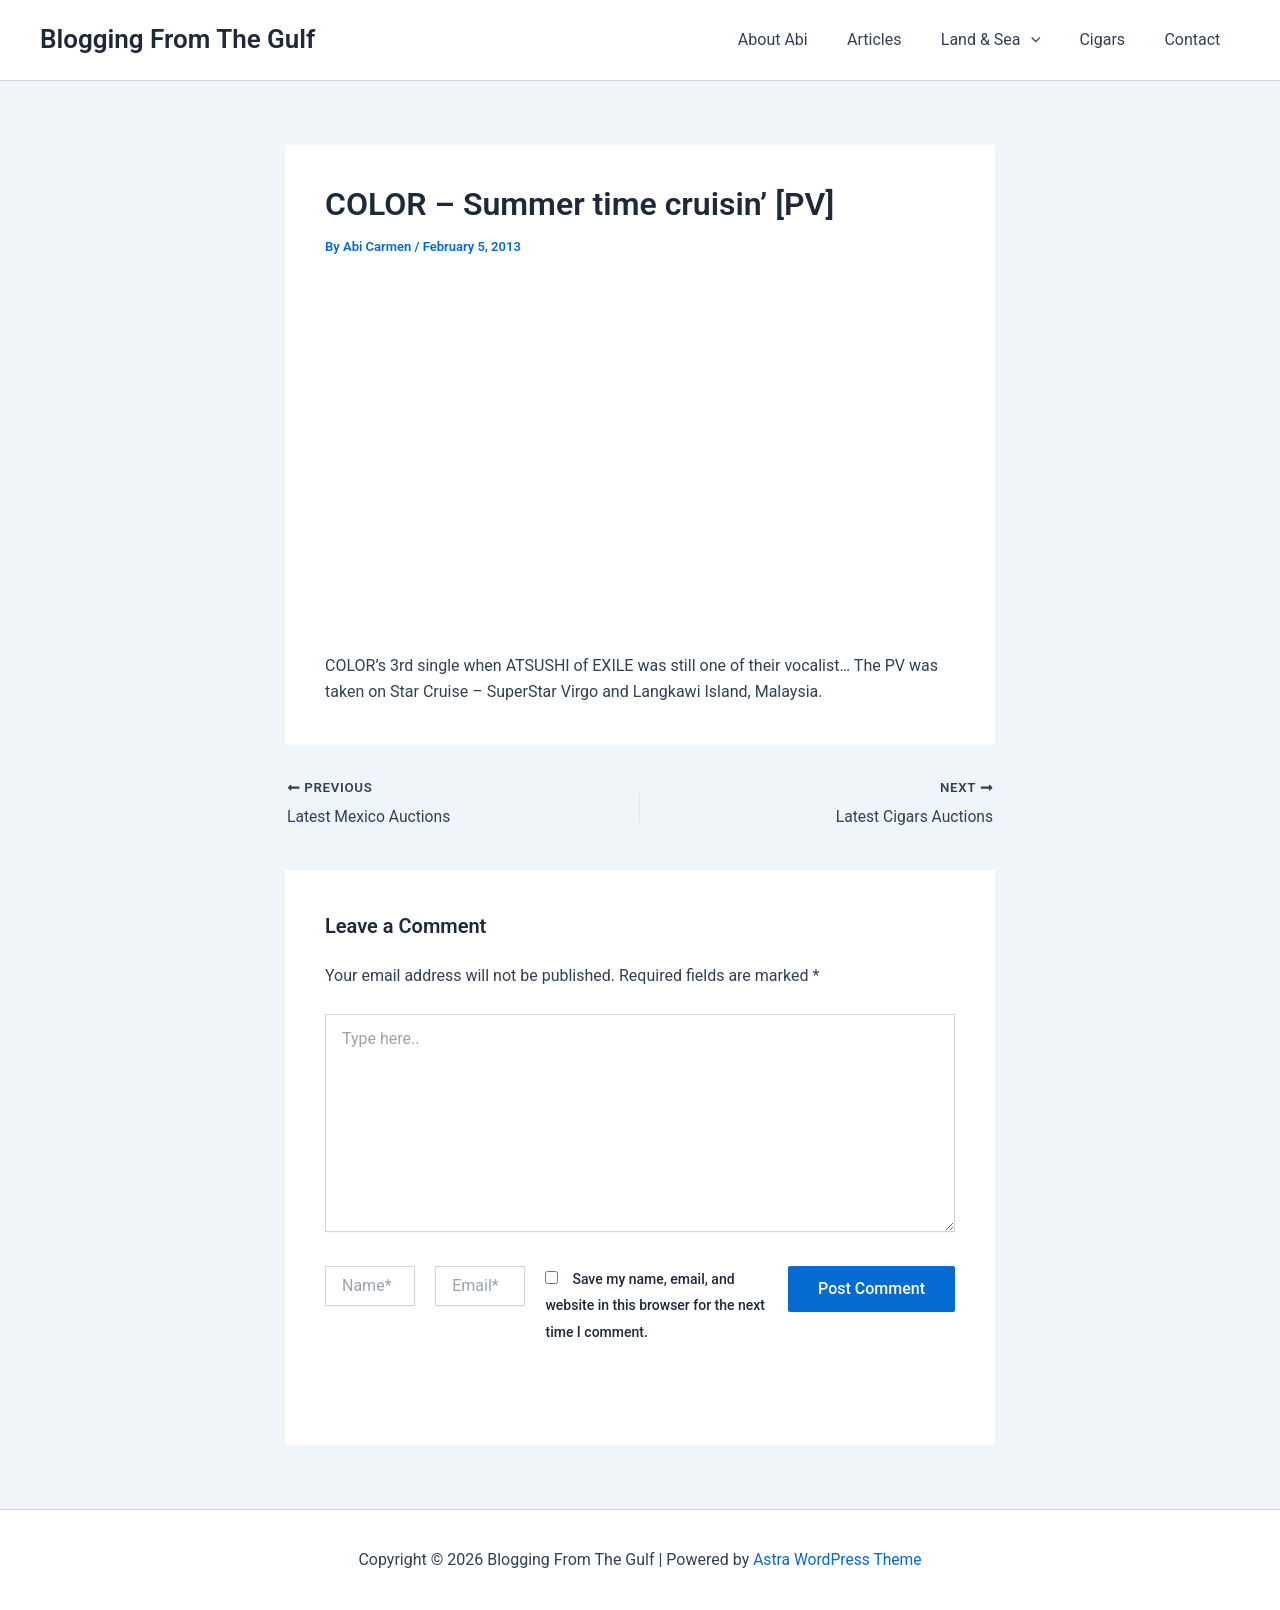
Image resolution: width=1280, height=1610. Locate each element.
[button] (1049, 40)
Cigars (1113, 39)
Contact (1196, 39)
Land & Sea (1008, 40)
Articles (900, 39)
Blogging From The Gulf (177, 39)
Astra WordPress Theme (837, 1559)
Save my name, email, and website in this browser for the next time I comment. (655, 1305)
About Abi (806, 39)
